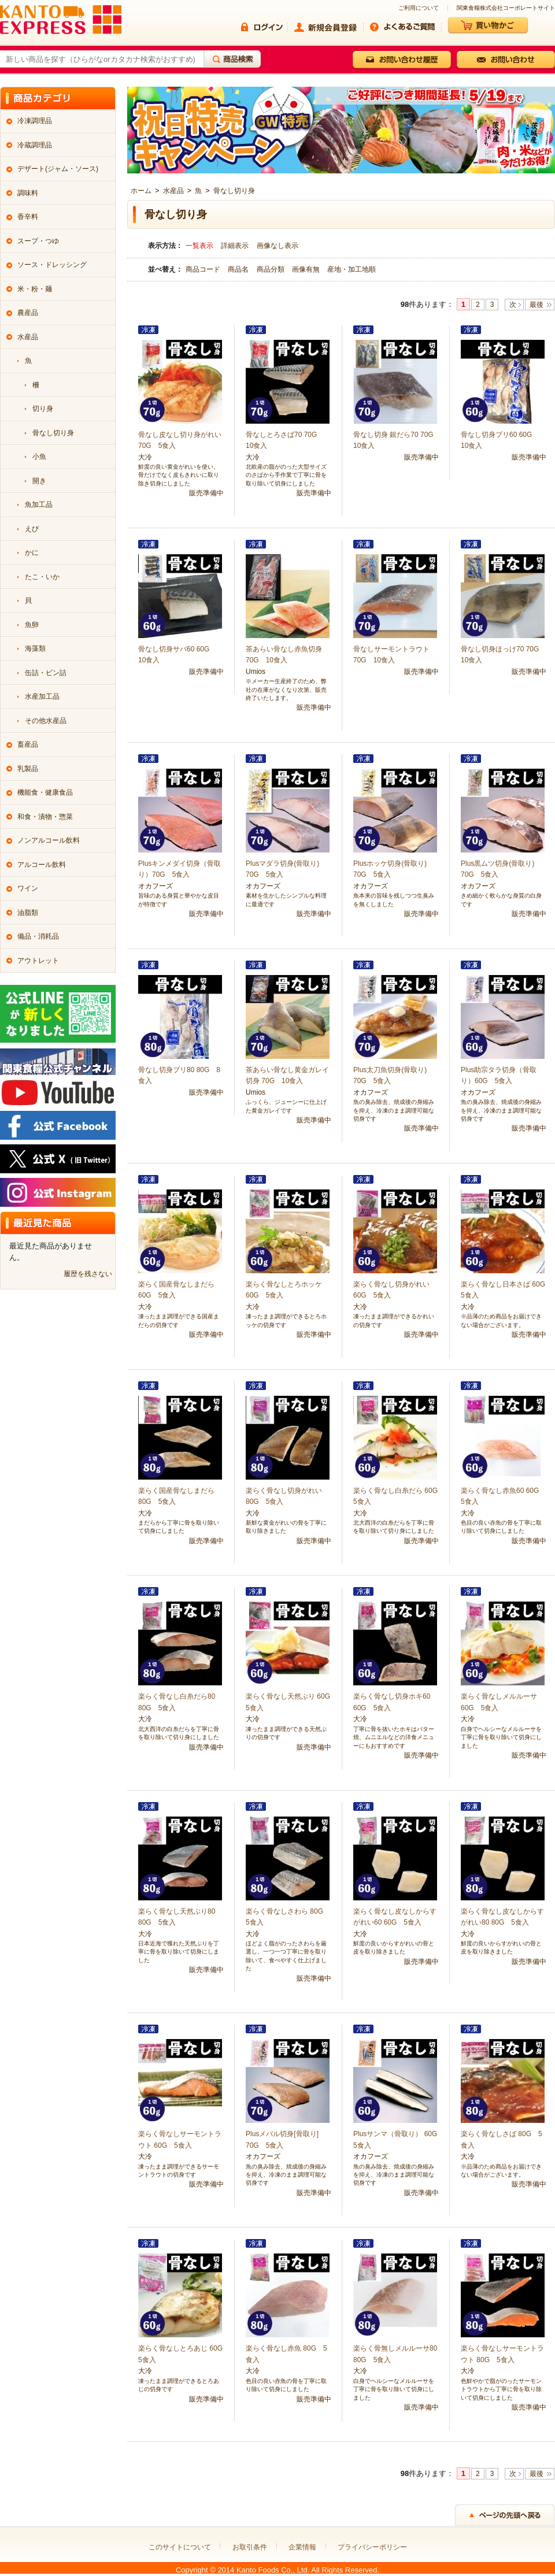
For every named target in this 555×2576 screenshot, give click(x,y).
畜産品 (27, 744)
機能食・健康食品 (45, 792)
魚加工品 (39, 505)
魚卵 (32, 625)
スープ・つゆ (38, 241)
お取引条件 (249, 2547)
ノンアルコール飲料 (48, 840)
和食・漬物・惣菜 (45, 817)
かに (32, 552)
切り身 (42, 409)
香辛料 (27, 217)
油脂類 (27, 913)
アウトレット (38, 961)
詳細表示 (235, 246)
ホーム (141, 191)
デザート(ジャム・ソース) (57, 169)
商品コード (204, 269)
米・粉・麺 (34, 289)
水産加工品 (42, 696)
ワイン (27, 888)
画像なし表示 (277, 246)
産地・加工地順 (351, 269)
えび (32, 529)
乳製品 (27, 769)
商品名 (239, 269)
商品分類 (271, 269)
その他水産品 (45, 721)
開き (39, 481)
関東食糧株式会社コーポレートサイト (506, 8)
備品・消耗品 (38, 936)
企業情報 (302, 2547)
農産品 (27, 313)
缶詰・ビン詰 (45, 673)
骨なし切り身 (234, 191)
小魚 (39, 457)
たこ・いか (42, 577)
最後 (536, 305)
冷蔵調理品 (34, 145)
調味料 (27, 193)
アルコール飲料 (41, 865)
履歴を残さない (88, 1274)
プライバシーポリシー (372, 2547)
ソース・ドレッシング (52, 265)
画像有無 (306, 269)
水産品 (173, 191)
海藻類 (35, 648)
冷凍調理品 (34, 121)
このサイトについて (180, 2547)
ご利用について (418, 8)
